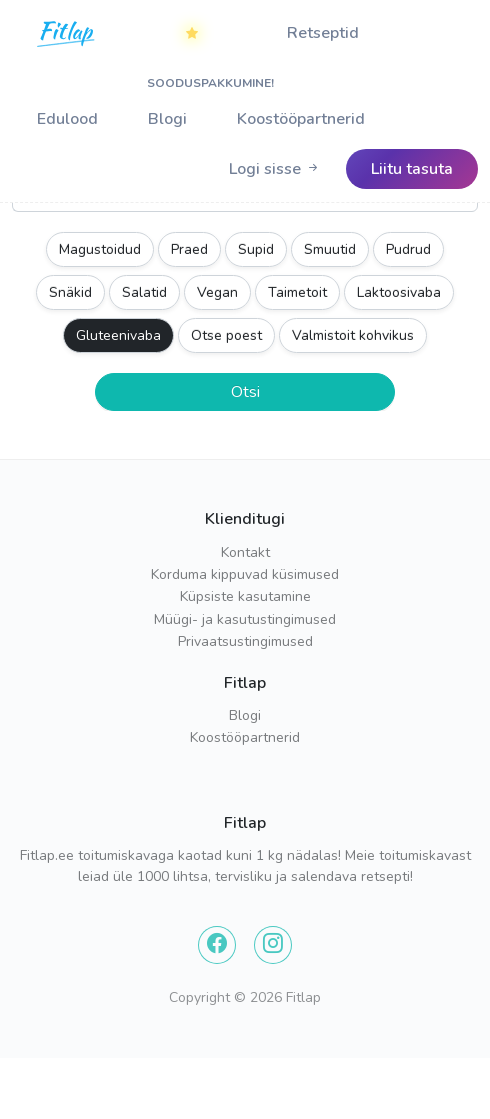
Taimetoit (297, 292)
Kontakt (245, 552)
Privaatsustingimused (245, 641)
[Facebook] (217, 945)
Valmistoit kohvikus (353, 335)
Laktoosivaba (399, 292)
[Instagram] (273, 945)
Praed (189, 249)
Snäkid (70, 292)
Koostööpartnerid (301, 119)
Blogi (167, 119)
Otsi (245, 392)
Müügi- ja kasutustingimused (245, 619)
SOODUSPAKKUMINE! (204, 41)
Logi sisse (275, 169)
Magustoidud (100, 249)
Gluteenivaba (118, 335)
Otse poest (226, 335)
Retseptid (323, 33)
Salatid (144, 292)
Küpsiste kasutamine (245, 596)
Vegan (217, 292)
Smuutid (330, 249)
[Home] (67, 33)
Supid (256, 249)
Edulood (67, 119)
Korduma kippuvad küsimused (245, 574)
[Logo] (67, 51)
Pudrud (408, 249)
